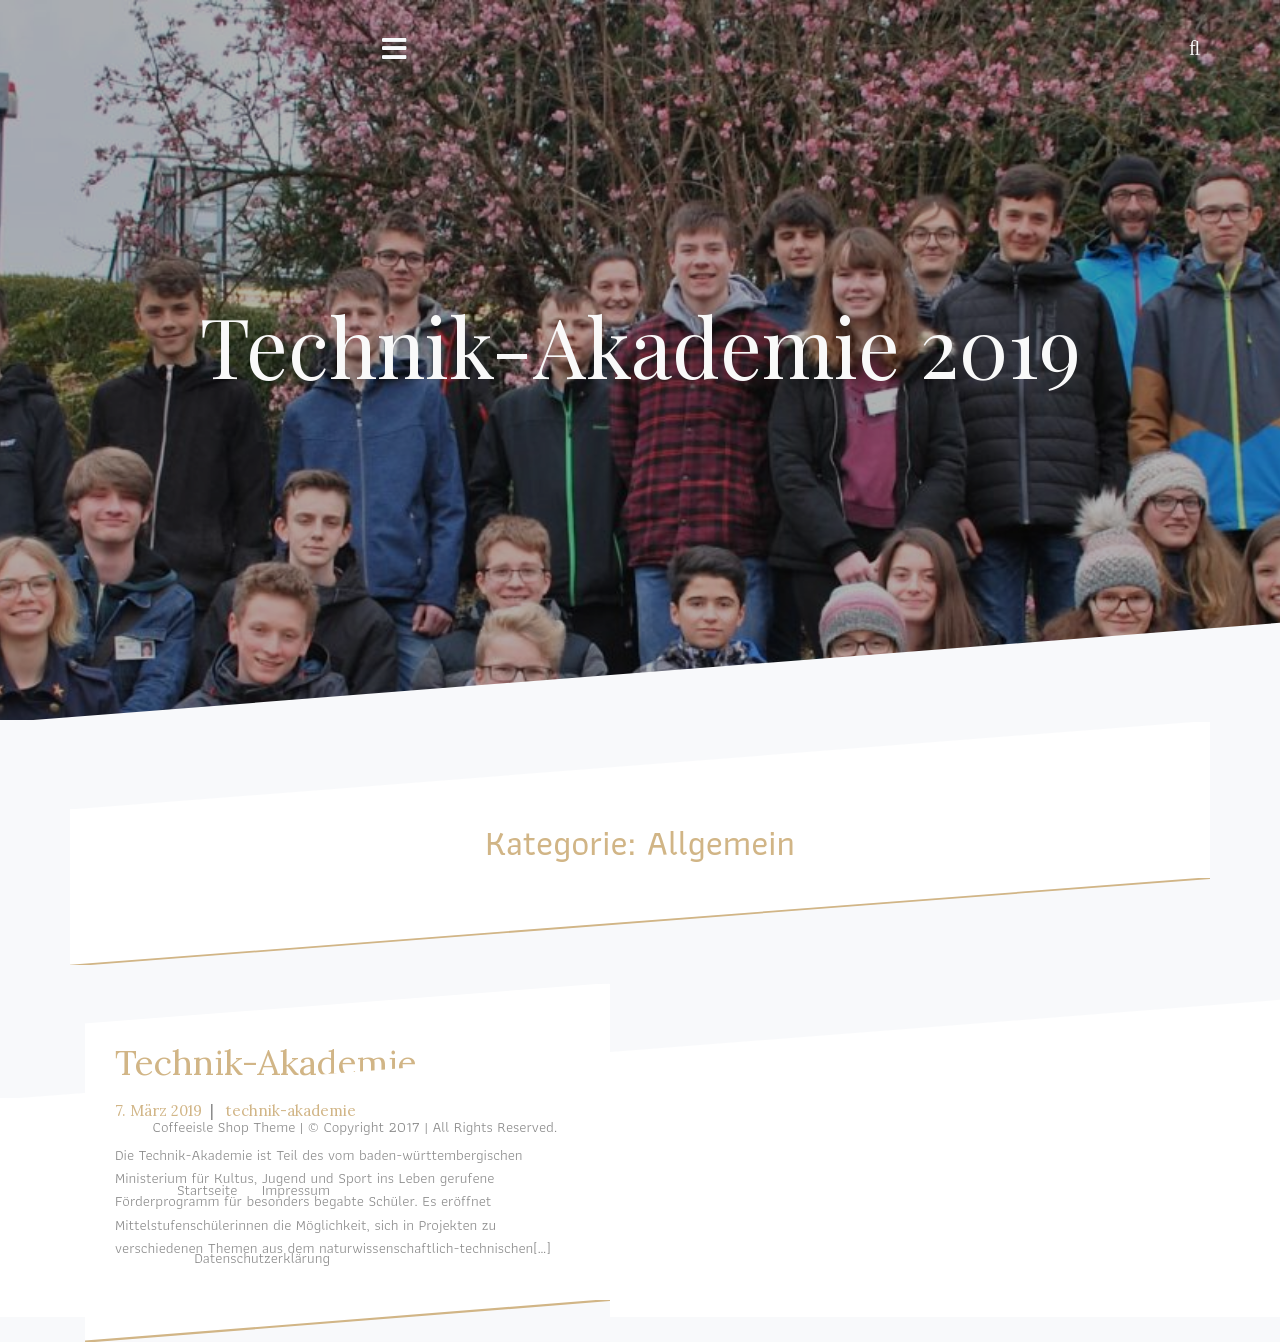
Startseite (207, 1190)
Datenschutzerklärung (262, 1258)
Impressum (296, 1190)
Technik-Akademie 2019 (640, 345)
